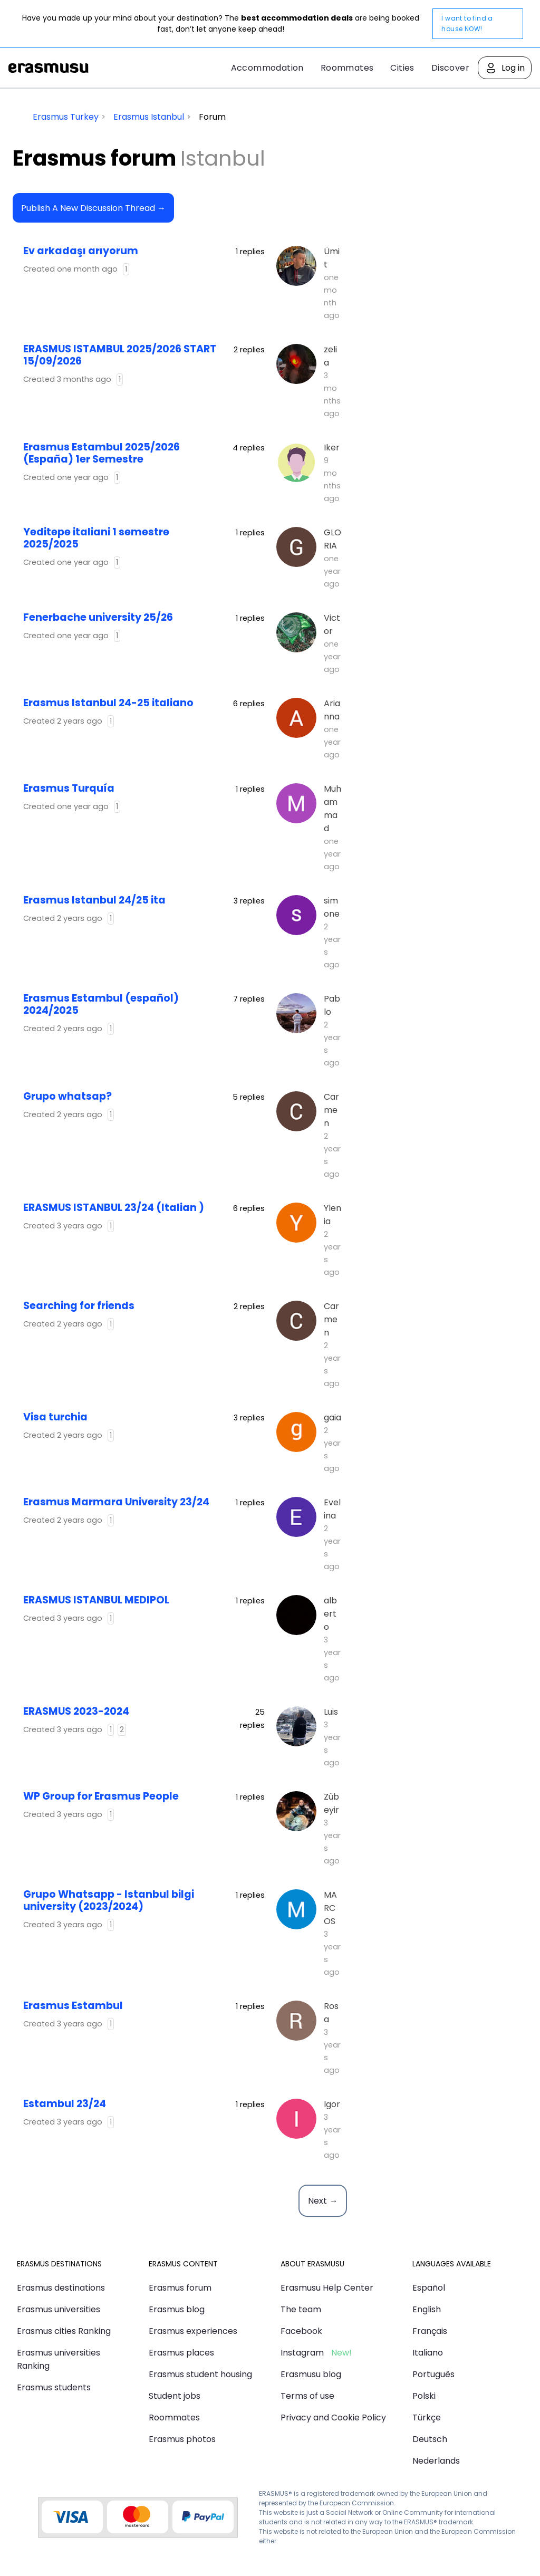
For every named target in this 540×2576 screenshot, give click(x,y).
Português (433, 2374)
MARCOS (330, 1908)
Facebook (301, 2331)
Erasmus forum (180, 2288)
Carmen (331, 1110)
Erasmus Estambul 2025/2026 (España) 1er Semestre (101, 453)
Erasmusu (48, 68)
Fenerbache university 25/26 (98, 617)
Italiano (427, 2353)
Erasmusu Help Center (327, 2288)
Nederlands (436, 2461)
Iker (332, 447)
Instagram (302, 2353)
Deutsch (429, 2439)
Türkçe (426, 2417)
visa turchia (55, 1417)
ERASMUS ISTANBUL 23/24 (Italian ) (113, 1207)
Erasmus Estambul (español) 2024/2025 (101, 1004)
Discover (450, 68)
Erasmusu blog (311, 2374)
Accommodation (267, 68)
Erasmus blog (177, 2309)
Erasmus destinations (61, 2288)
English (426, 2309)
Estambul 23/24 (64, 2104)
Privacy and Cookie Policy (333, 2417)
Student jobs (174, 2396)
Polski (424, 2396)
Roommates (347, 68)
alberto (330, 1613)
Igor (332, 2104)
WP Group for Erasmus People (101, 1796)
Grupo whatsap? (67, 1096)
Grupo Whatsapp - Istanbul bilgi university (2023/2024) (108, 1900)
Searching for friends (78, 1306)
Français (429, 2331)
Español (428, 2288)
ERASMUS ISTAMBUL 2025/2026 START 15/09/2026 (119, 355)
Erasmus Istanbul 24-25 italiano (108, 703)
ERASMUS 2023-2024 (76, 1711)
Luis (331, 1712)
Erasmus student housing (200, 2374)
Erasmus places (181, 2353)
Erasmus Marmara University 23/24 (116, 1502)
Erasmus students (54, 2387)
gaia (332, 1417)
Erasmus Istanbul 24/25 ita (94, 900)
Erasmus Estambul (73, 2005)
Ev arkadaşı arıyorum (80, 251)
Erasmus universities (58, 2309)
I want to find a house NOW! (467, 23)
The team (301, 2309)
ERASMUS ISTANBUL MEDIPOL (96, 1600)
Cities (402, 68)
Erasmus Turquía (68, 788)
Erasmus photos (182, 2439)
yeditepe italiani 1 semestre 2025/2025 (96, 538)
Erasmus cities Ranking (64, 2331)
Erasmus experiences (193, 2331)
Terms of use (307, 2396)
